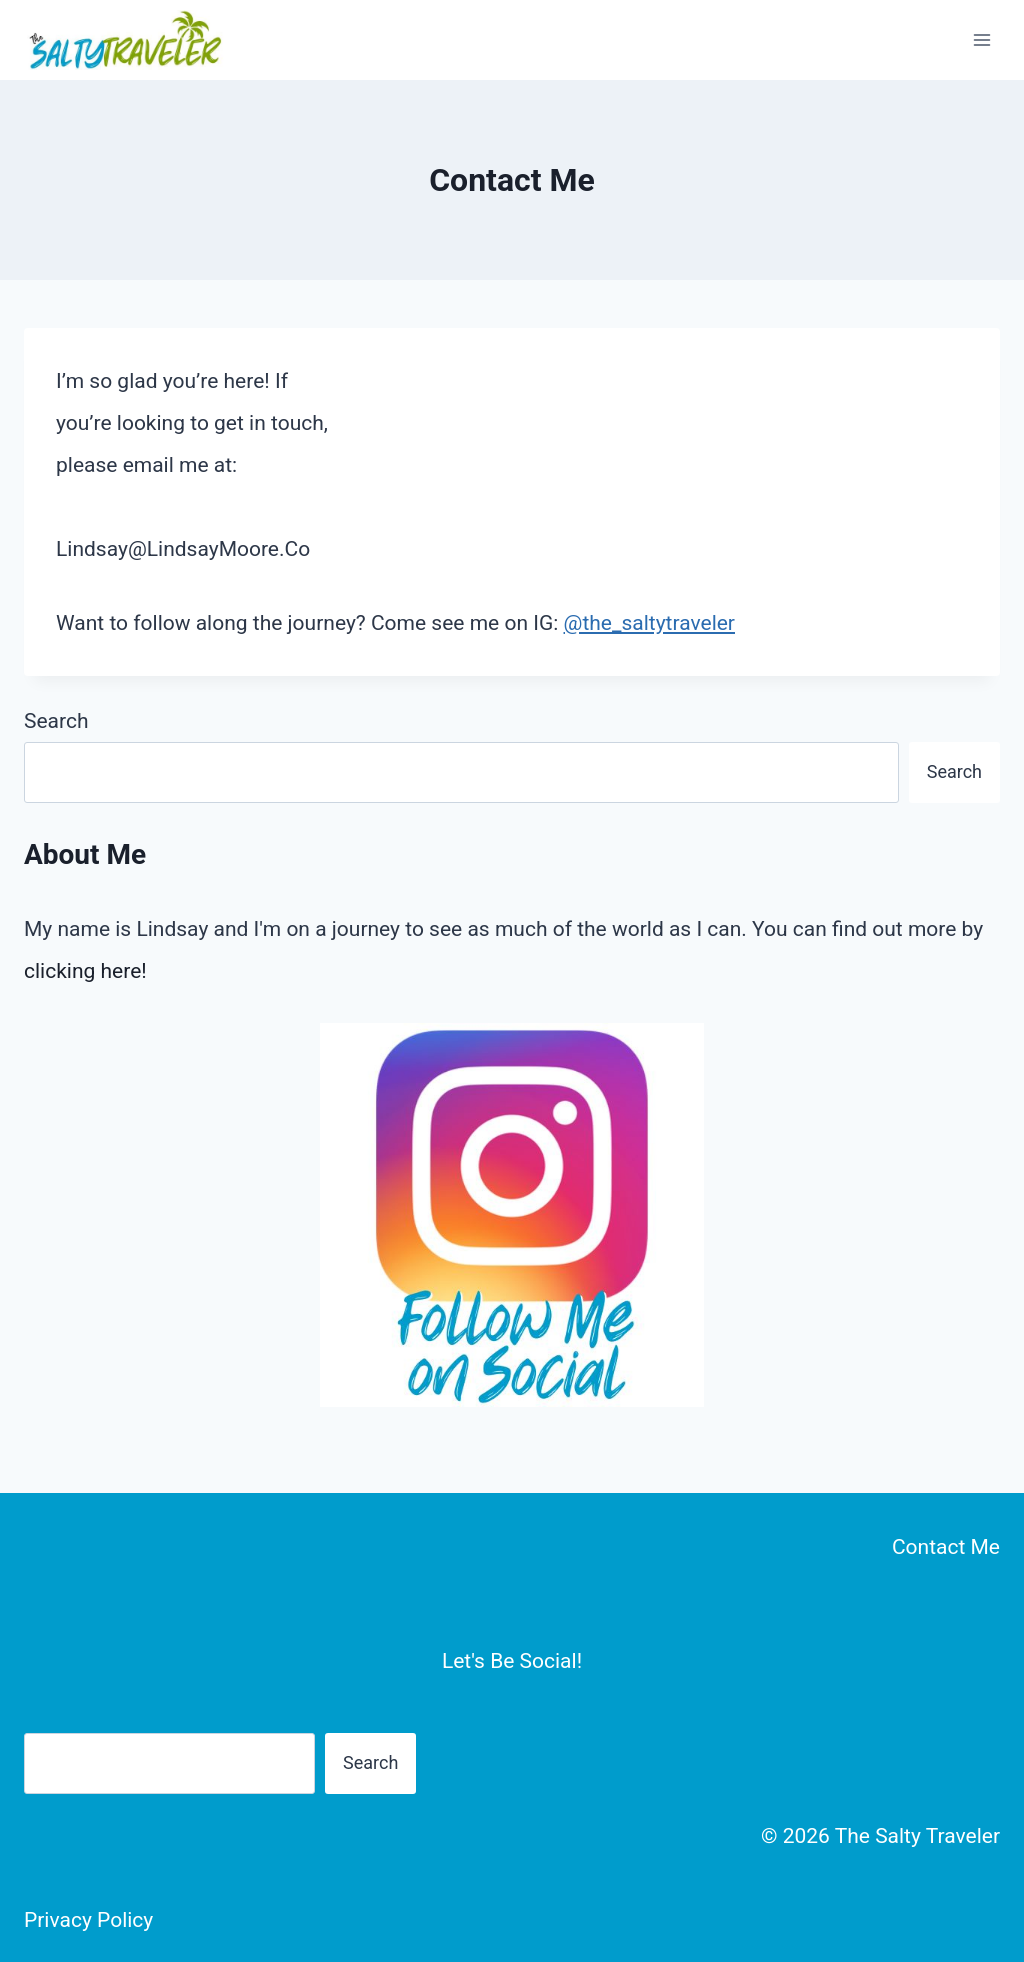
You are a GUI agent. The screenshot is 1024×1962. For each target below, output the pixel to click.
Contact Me (946, 1547)
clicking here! (85, 971)
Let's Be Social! (512, 1661)
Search (56, 721)
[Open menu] (981, 39)
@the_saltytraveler (649, 623)
